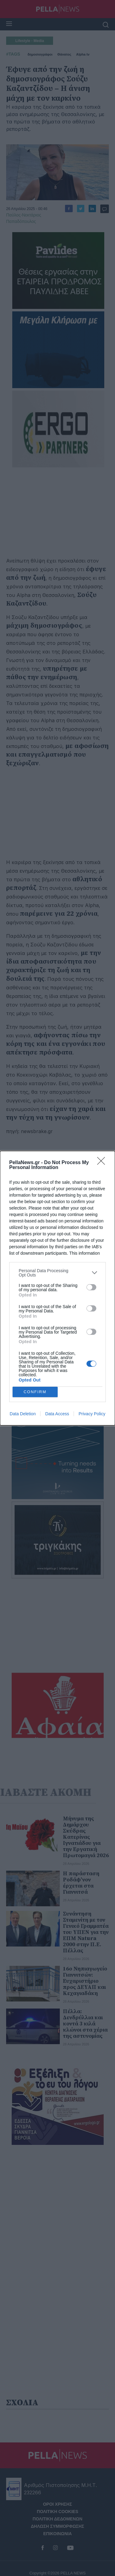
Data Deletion (23, 1413)
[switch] (91, 1287)
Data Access (57, 1413)
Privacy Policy (92, 1413)
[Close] (103, 1163)
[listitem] (57, 1273)
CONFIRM (35, 1391)
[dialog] (57, 1288)
